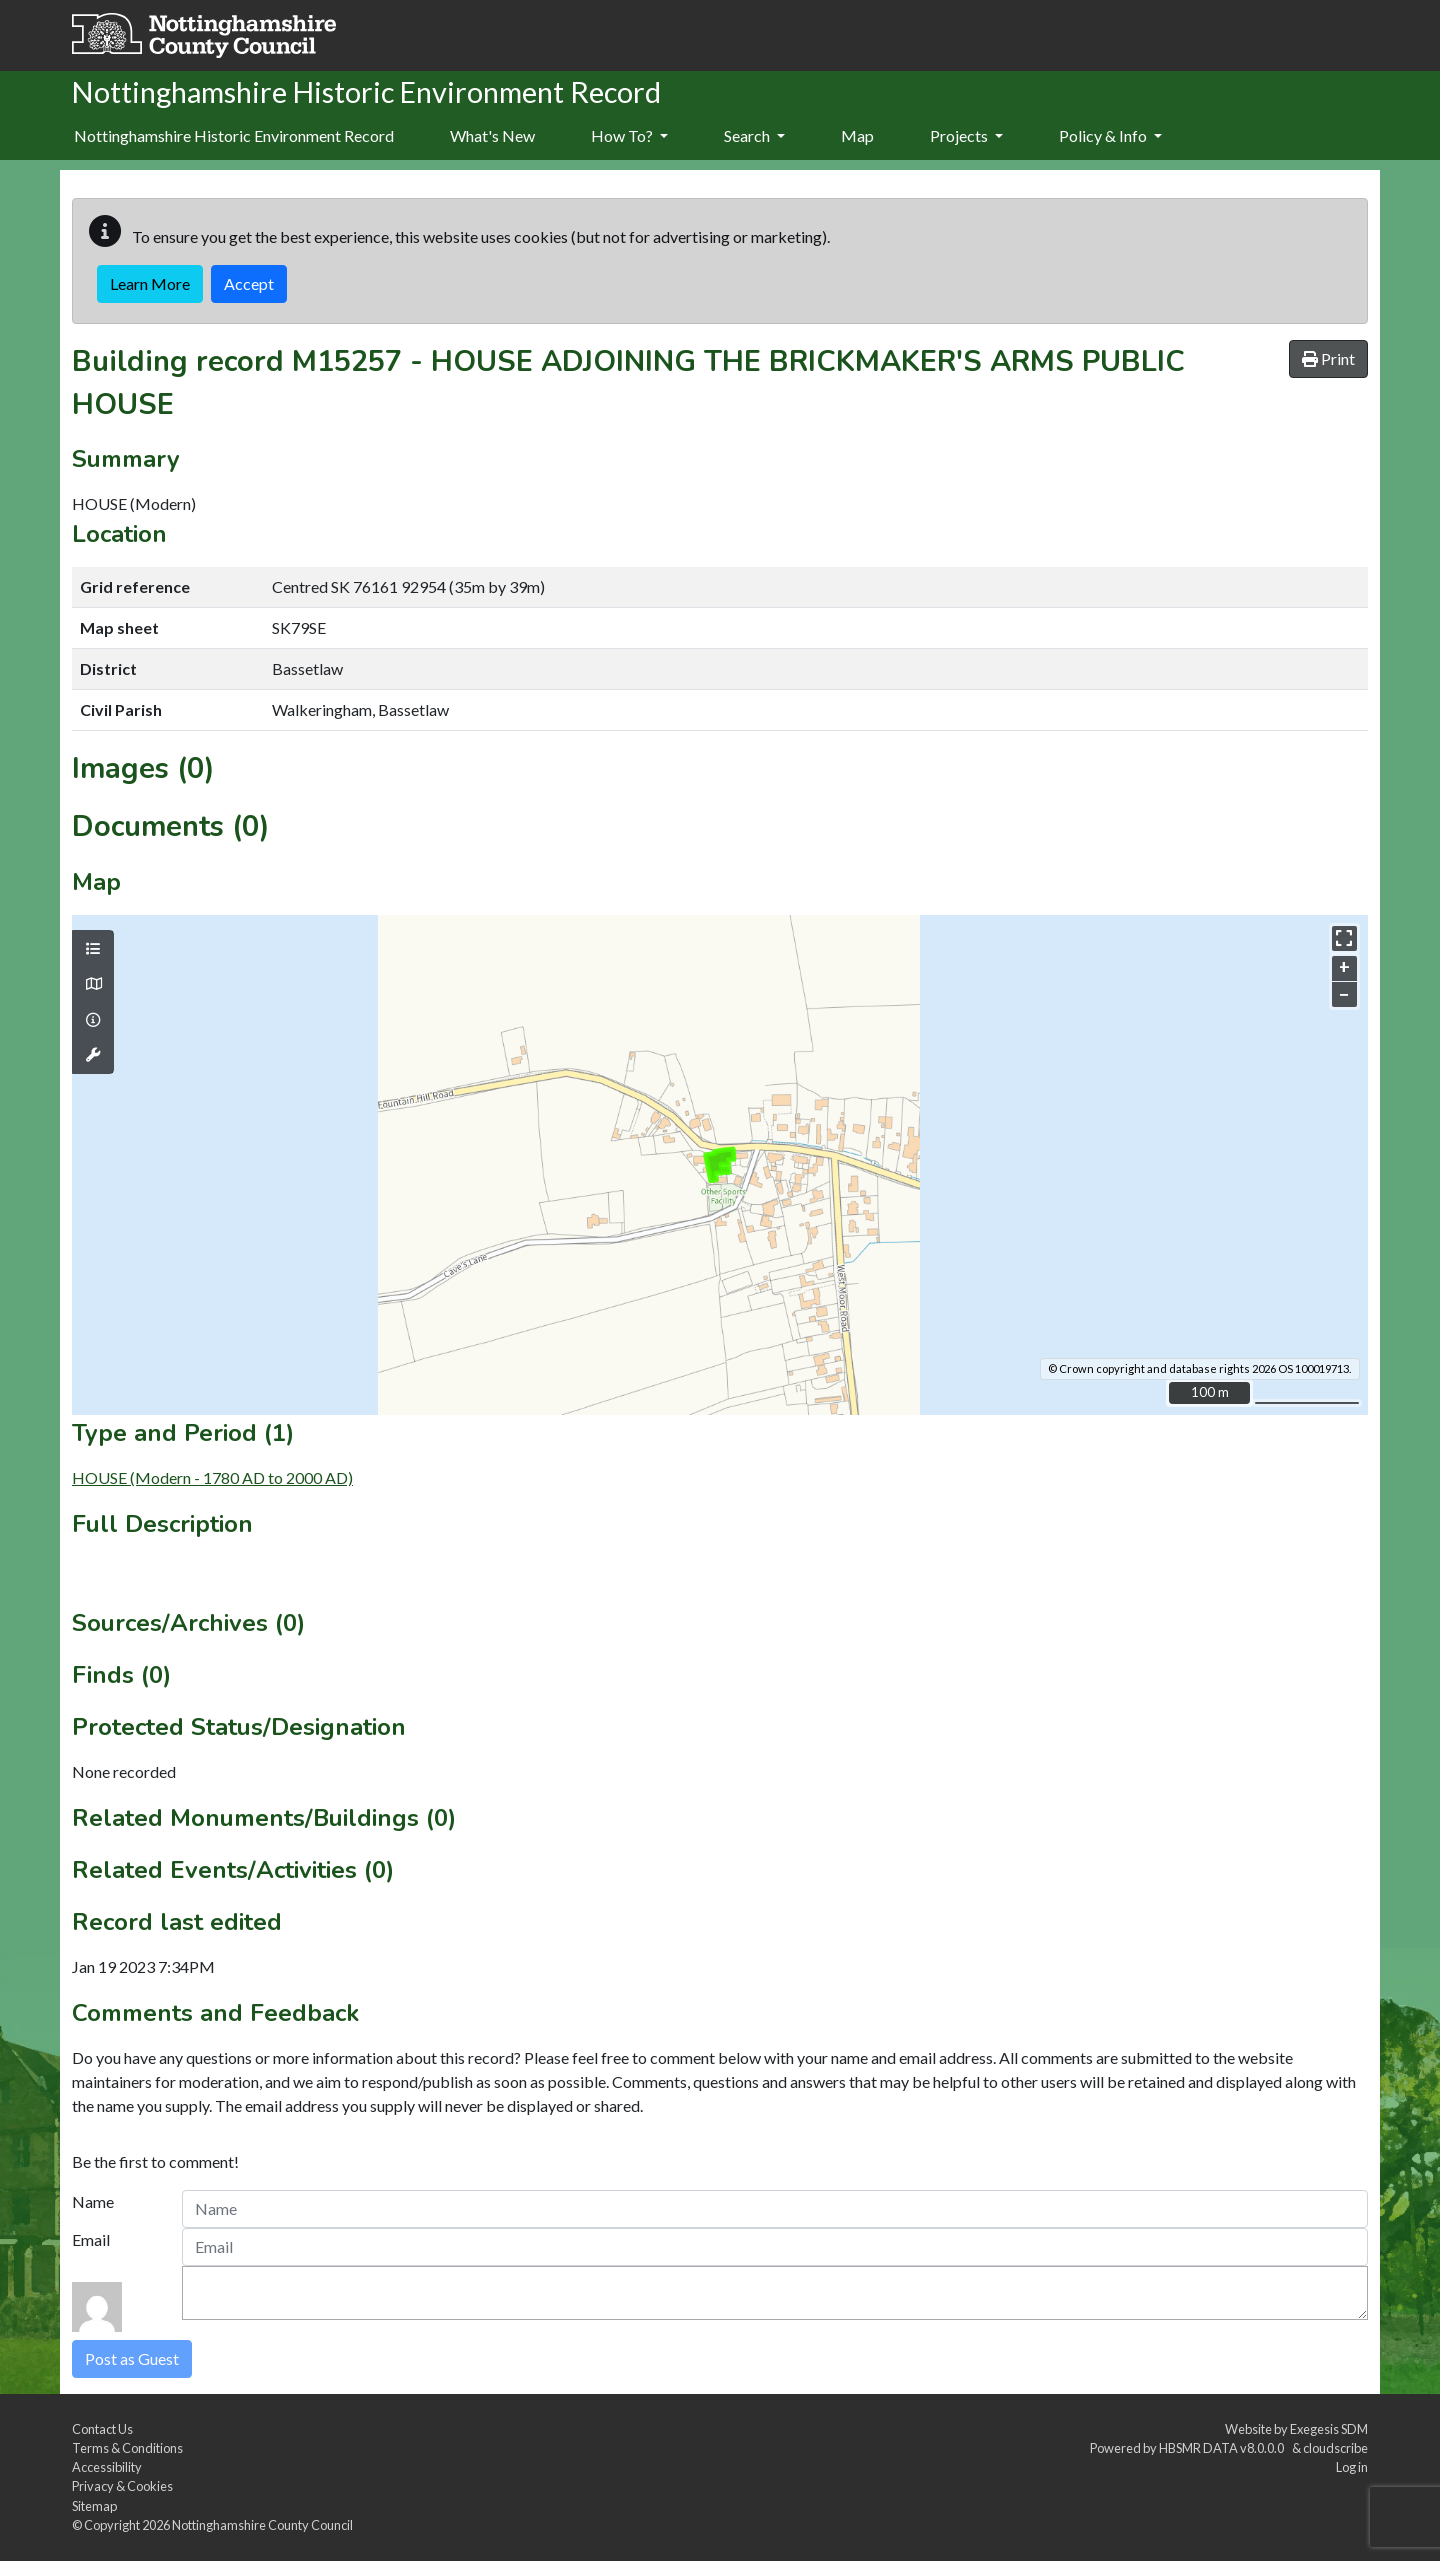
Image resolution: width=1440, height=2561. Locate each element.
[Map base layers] (93, 984)
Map (857, 135)
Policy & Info (1110, 135)
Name (93, 2201)
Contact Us (102, 2429)
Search (754, 135)
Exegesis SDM (1329, 2429)
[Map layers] (93, 949)
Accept (249, 283)
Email (91, 2239)
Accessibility (107, 2467)
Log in (1352, 2467)
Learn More (150, 283)
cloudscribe (1335, 2448)
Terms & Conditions (127, 2448)
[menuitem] (492, 137)
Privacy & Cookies (122, 2486)
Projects (966, 135)
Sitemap (94, 2506)
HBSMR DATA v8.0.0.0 (1223, 2448)
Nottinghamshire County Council (262, 2525)
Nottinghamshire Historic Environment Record (234, 135)
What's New (492, 135)
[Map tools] (93, 1055)
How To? (629, 135)
